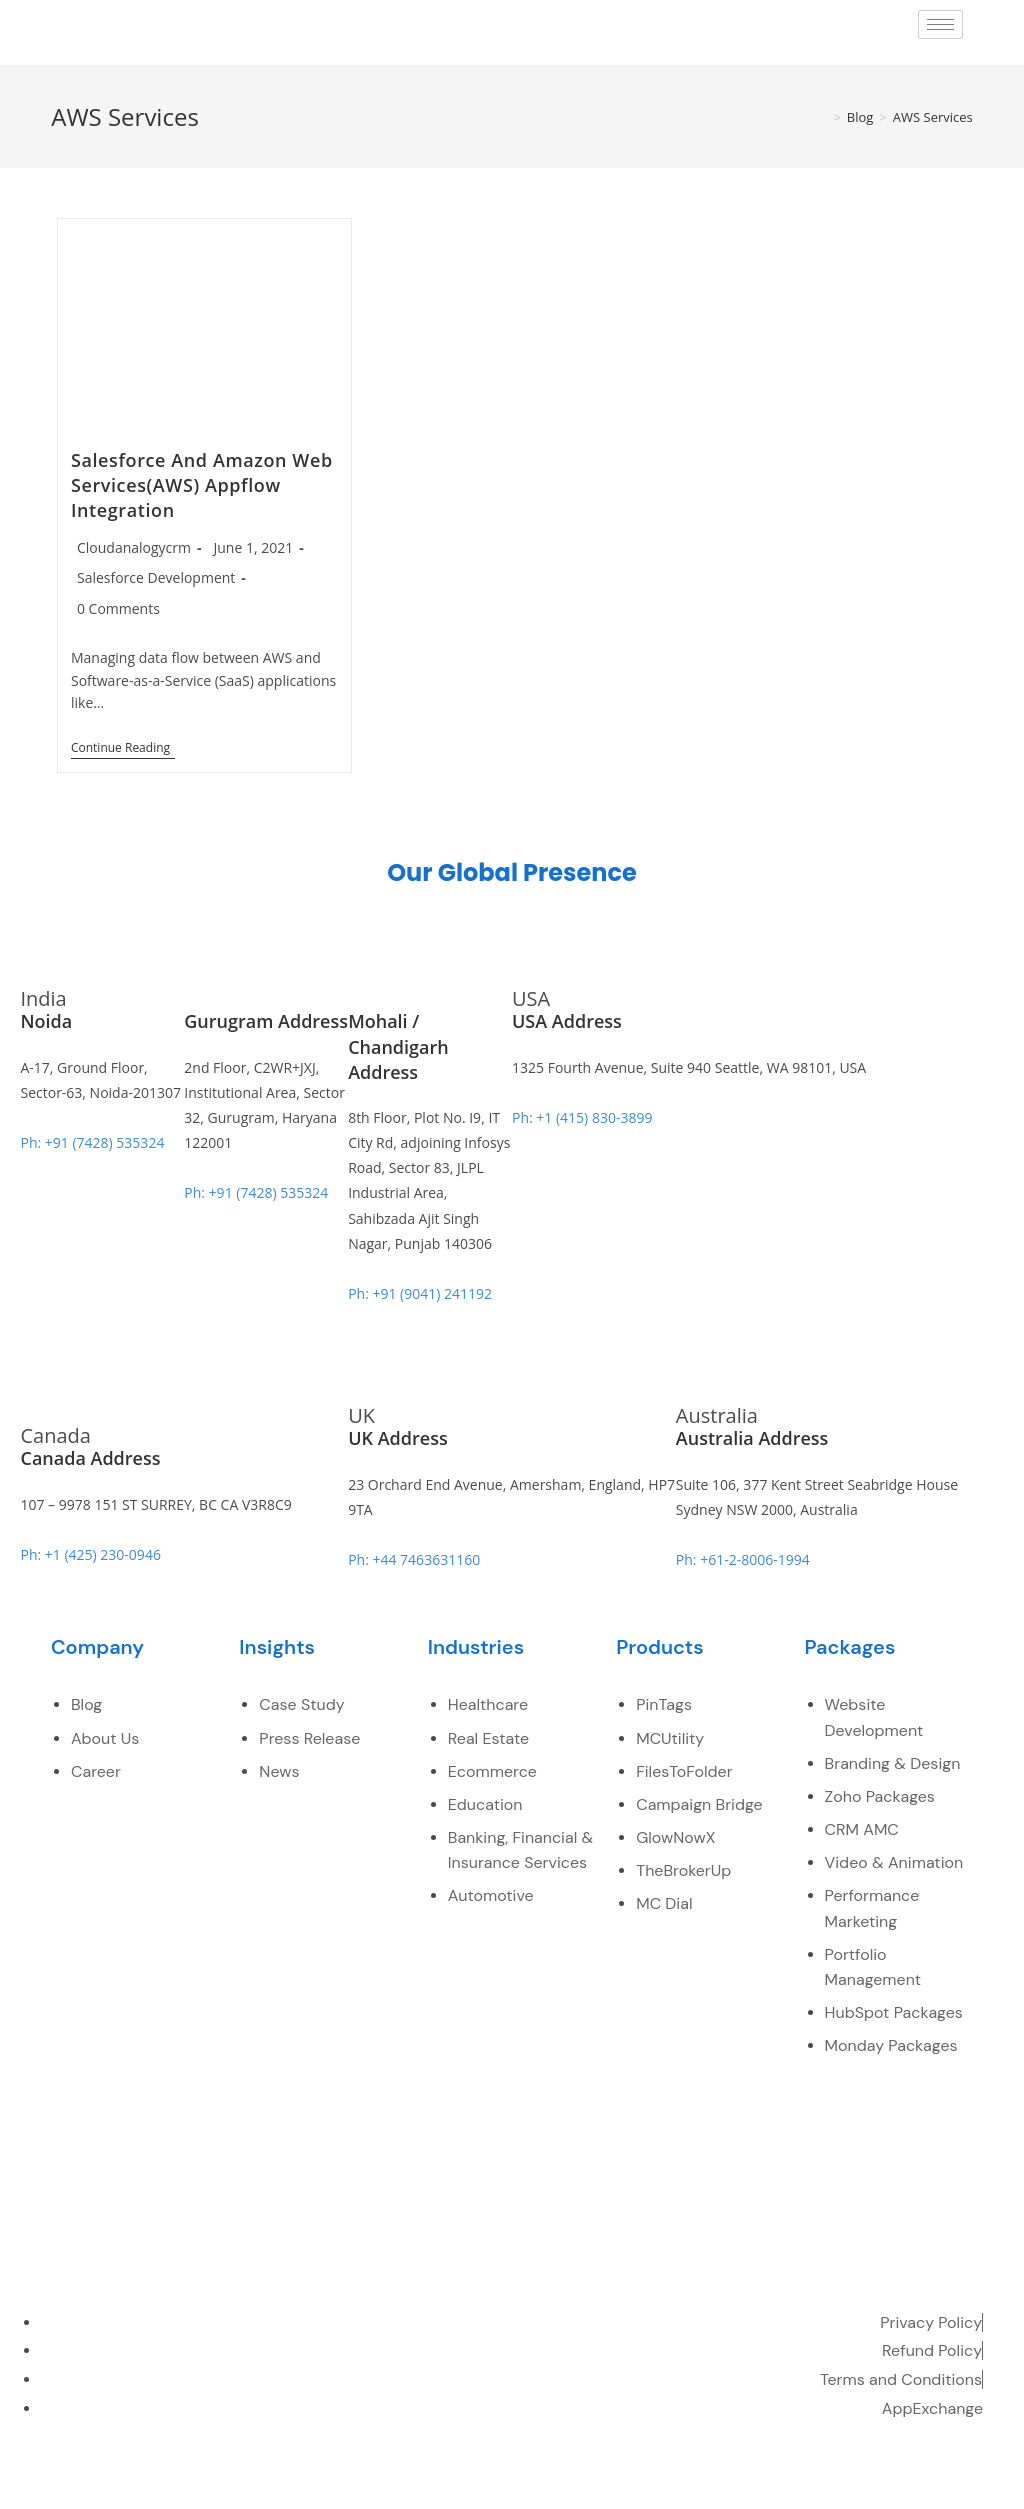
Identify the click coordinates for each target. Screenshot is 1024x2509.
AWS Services (933, 117)
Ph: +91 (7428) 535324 (92, 1142)
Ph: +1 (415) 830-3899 (582, 1117)
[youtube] (876, 2479)
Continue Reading (123, 748)
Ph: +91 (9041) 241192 (420, 1293)
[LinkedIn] (832, 2479)
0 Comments (118, 608)
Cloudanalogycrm (134, 547)
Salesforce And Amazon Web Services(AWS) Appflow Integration (202, 485)
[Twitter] (788, 2479)
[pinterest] (919, 2479)
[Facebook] (745, 2479)
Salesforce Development (156, 577)
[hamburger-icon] (940, 24)
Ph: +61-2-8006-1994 (743, 1559)
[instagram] (963, 2479)
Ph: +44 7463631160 (414, 1559)
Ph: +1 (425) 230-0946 (90, 1554)
